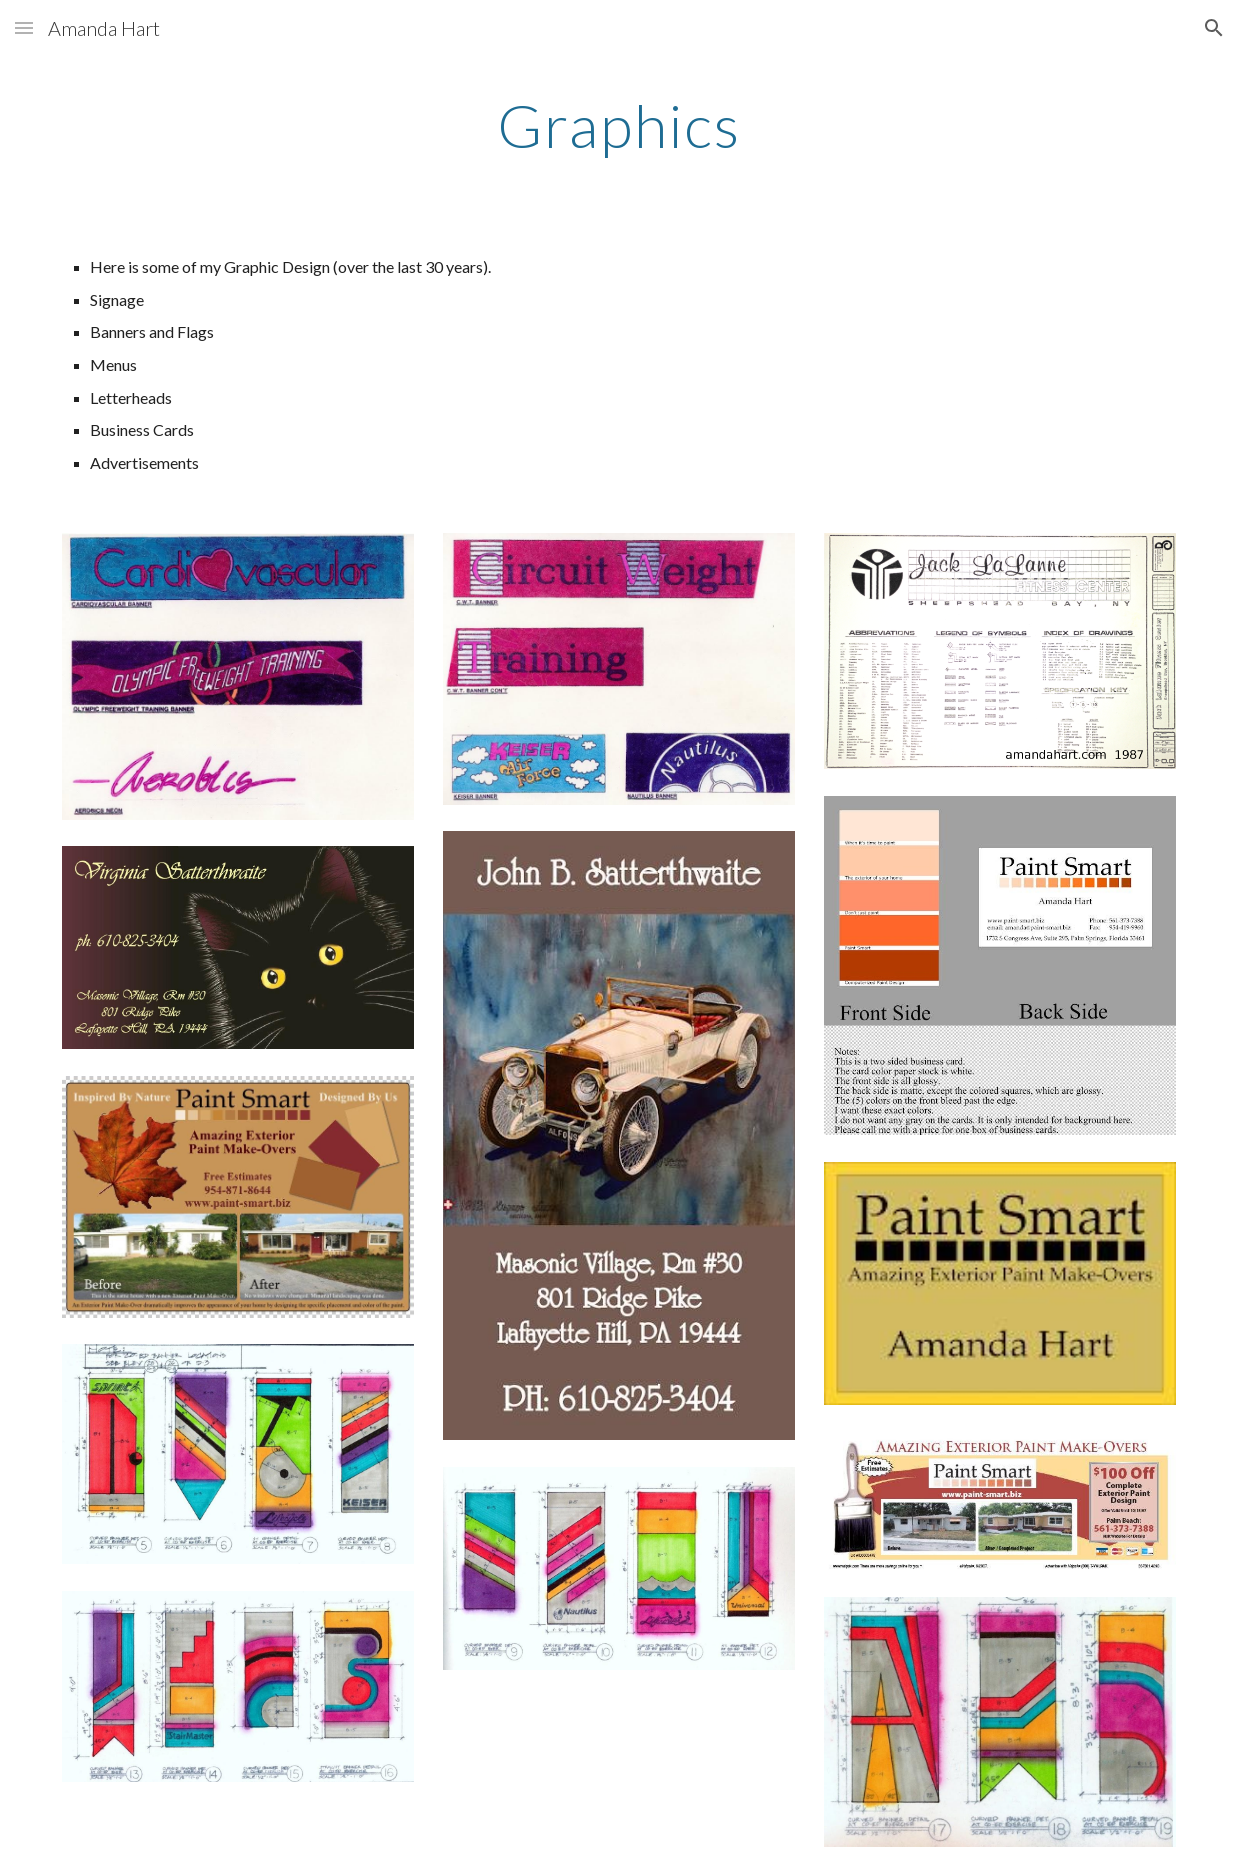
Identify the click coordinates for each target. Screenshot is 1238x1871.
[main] (619, 125)
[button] (24, 27)
